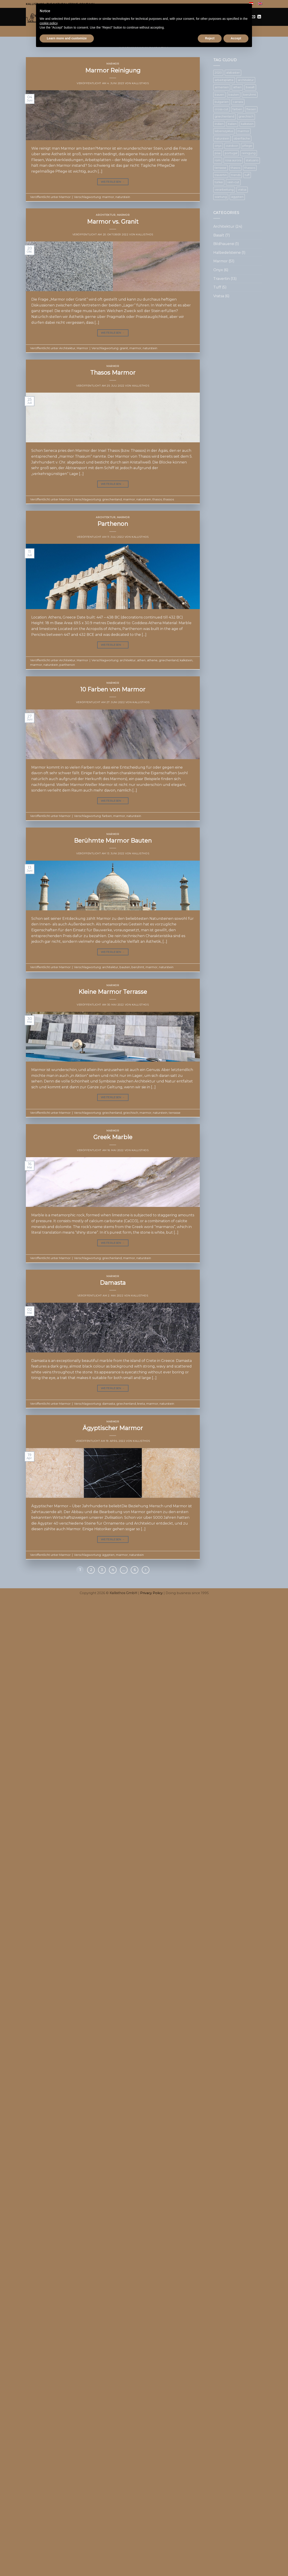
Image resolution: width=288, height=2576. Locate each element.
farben (107, 816)
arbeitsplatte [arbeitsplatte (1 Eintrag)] (224, 80)
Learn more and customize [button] (67, 38)
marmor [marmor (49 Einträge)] (243, 131)
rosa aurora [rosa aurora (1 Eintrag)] (233, 160)
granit (124, 348)
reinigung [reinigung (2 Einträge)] (249, 153)
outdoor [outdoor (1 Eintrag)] (232, 145)
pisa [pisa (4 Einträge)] (217, 153)
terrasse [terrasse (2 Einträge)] (220, 167)
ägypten (108, 1555)
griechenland (112, 499)
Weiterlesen (113, 182)
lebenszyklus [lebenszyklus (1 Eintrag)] (224, 131)
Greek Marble (112, 1137)
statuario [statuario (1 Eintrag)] (252, 160)
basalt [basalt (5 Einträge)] (250, 87)
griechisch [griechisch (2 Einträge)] (246, 116)
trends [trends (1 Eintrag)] (236, 175)
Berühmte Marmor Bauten (113, 840)
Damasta (113, 1282)
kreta (141, 1403)
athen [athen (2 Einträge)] (237, 87)
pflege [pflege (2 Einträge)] (247, 145)
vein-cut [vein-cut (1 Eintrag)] (233, 182)
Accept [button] (236, 38)
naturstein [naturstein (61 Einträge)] (222, 138)
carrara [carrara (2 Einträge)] (238, 101)
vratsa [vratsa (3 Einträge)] (242, 189)
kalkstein (186, 660)
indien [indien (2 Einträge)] (219, 124)
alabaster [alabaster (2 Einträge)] (233, 72)
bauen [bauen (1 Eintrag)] (219, 94)
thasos (157, 499)
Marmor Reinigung (112, 70)
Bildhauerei (223, 244)
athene (152, 660)
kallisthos (140, 83)
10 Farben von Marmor (112, 689)
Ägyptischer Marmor (113, 1427)
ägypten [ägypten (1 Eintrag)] (237, 196)
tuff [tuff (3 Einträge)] (247, 175)
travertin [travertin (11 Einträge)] (221, 175)
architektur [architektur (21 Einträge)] (246, 80)
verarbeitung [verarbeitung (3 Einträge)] (224, 189)
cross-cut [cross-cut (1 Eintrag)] (221, 109)
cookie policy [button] (48, 23)
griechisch (130, 1112)
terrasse (174, 1112)
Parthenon (112, 523)
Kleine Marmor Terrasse (113, 991)
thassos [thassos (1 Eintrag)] (249, 167)
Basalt (218, 235)
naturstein (122, 197)
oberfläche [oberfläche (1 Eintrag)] (242, 138)
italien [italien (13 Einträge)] (232, 124)
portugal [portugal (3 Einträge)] (231, 153)
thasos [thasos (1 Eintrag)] (235, 167)
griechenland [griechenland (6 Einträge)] (224, 116)
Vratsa (218, 296)
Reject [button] (209, 38)
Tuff (217, 287)
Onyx (218, 270)
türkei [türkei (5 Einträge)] (219, 182)
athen (141, 660)
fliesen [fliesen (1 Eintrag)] (251, 109)
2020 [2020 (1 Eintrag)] (218, 72)
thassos (168, 499)
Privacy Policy (151, 1593)
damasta (108, 1403)
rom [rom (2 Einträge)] (218, 160)
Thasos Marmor (112, 372)
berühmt (137, 967)
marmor (108, 197)
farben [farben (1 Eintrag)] (237, 109)
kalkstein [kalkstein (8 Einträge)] (247, 124)
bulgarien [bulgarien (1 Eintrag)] (222, 101)
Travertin (221, 279)
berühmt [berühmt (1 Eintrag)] (249, 94)
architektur (128, 660)
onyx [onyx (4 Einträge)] (218, 145)
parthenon (67, 664)
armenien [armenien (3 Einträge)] (222, 87)
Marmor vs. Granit (113, 221)
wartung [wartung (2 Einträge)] (221, 196)
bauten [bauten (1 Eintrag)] (233, 94)
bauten (124, 967)
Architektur (105, 214)
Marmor (112, 63)
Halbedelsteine (227, 252)
